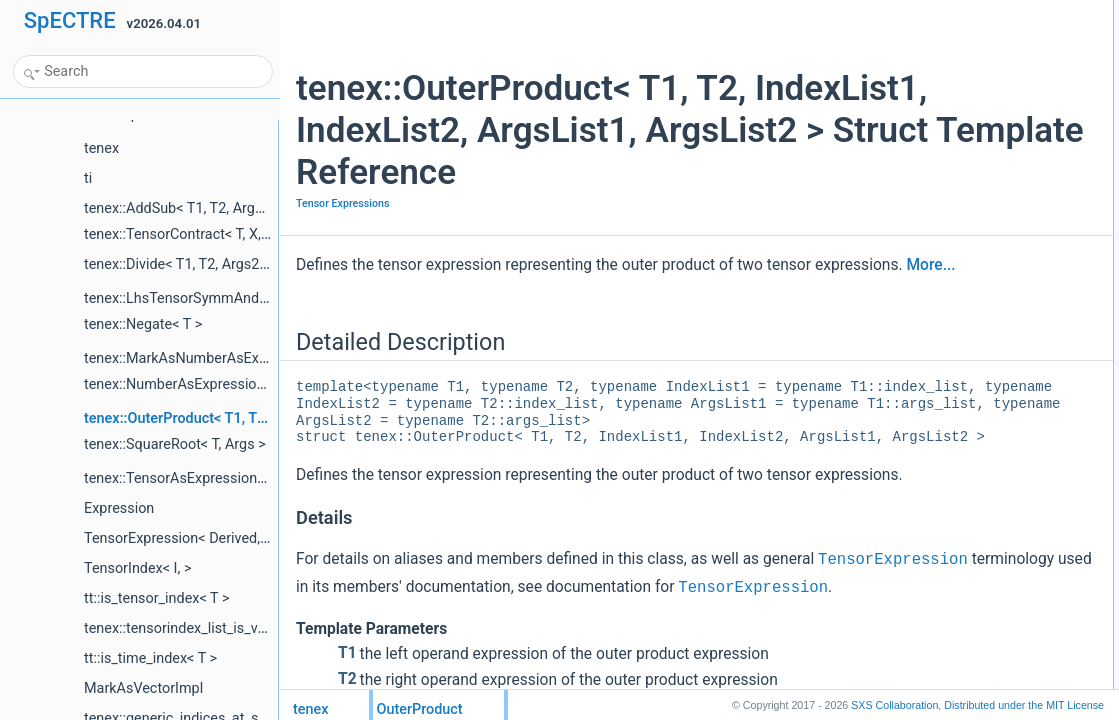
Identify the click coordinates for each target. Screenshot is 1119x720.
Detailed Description (921, 11)
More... (412, 334)
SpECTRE (70, 20)
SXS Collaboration (894, 705)
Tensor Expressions (342, 245)
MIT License (1024, 705)
